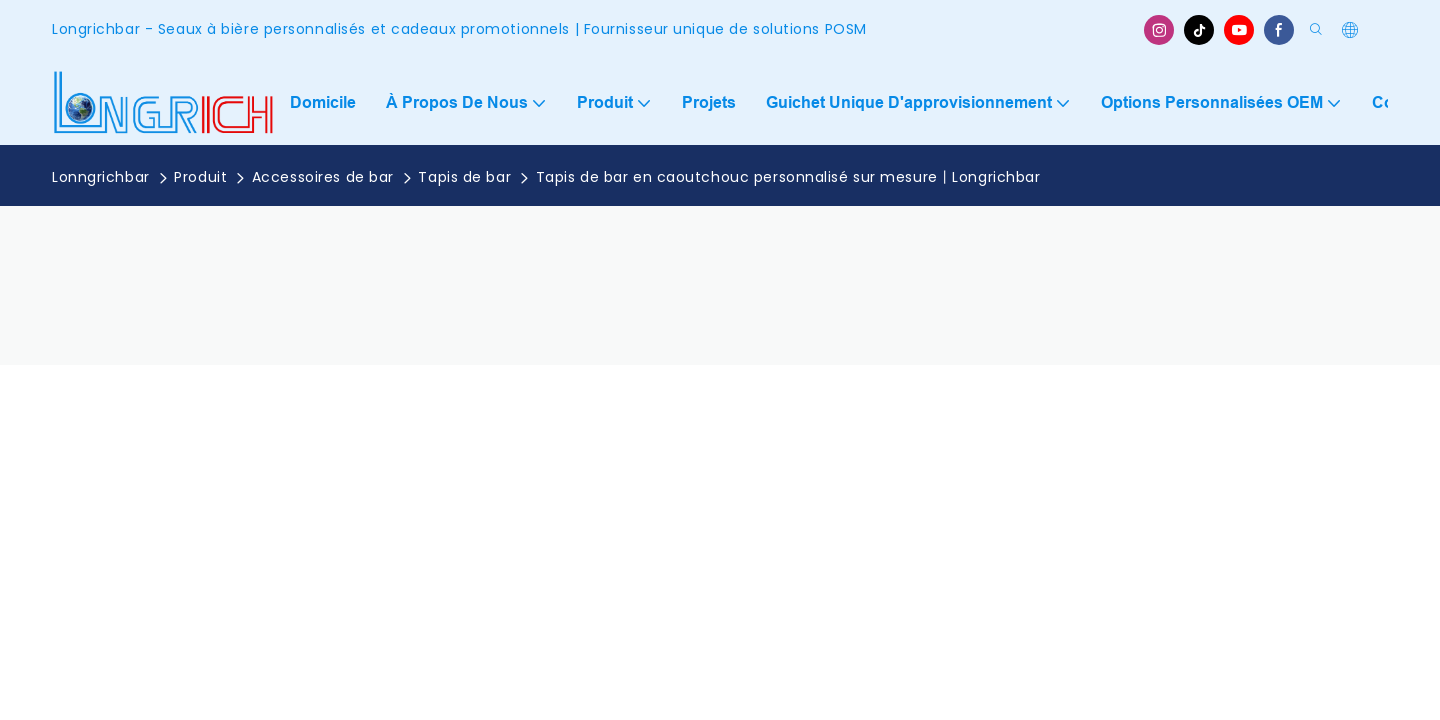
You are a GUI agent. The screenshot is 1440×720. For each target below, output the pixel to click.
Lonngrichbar (101, 177)
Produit (200, 177)
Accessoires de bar (323, 177)
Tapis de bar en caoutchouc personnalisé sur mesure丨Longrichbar (788, 177)
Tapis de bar (464, 177)
